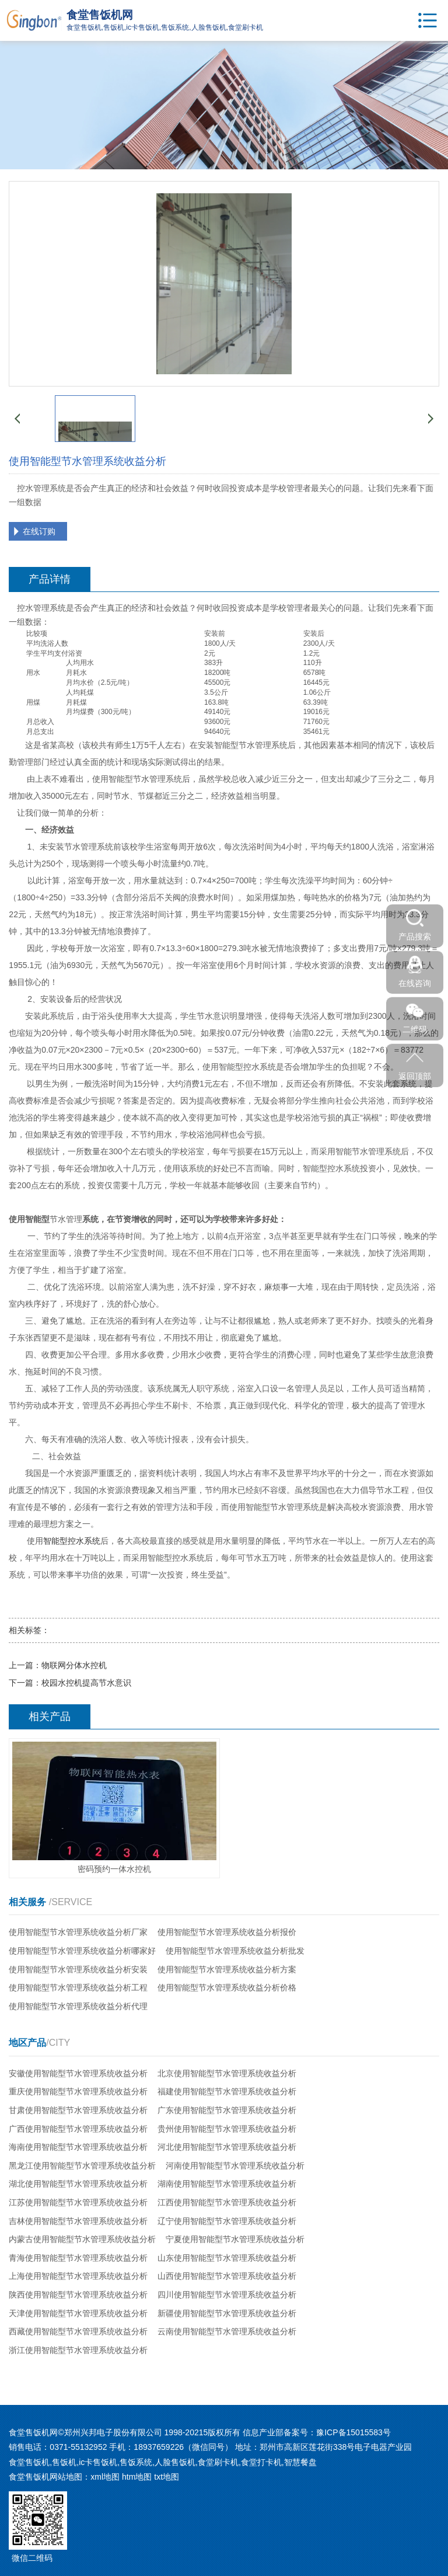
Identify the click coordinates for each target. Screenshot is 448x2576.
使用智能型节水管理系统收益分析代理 (78, 2006)
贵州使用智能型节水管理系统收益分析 (227, 2128)
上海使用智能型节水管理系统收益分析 (78, 2276)
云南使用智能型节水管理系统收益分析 (227, 2331)
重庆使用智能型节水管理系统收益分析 (78, 2091)
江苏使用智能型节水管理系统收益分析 (78, 2202)
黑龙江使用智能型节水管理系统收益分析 (82, 2165)
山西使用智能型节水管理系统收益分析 (227, 2276)
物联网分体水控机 (74, 1665)
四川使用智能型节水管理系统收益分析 (227, 2294)
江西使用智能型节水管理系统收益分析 (227, 2202)
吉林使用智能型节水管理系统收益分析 (78, 2221)
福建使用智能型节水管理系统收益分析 (227, 2091)
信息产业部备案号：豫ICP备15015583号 (317, 2432)
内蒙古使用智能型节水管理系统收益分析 (82, 2239)
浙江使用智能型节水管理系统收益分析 (78, 2350)
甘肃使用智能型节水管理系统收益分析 (78, 2110)
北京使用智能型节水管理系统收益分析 (227, 2073)
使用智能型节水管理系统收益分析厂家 (78, 1932)
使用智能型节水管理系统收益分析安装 (78, 1969)
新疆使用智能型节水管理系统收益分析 (227, 2313)
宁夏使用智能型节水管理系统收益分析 (235, 2239)
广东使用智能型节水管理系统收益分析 (227, 2110)
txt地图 (166, 2476)
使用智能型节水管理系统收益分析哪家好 (82, 1950)
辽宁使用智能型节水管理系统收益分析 (227, 2221)
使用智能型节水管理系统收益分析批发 (235, 1950)
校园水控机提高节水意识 (86, 1682)
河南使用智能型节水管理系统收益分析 (235, 2165)
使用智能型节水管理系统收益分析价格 (227, 1987)
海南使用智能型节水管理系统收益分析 (78, 2147)
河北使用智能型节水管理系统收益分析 (227, 2147)
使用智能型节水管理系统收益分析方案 (227, 1969)
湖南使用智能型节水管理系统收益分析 (227, 2183)
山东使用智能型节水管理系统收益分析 (227, 2257)
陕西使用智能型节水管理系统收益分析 (78, 2294)
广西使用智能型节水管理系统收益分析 (78, 2128)
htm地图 (137, 2476)
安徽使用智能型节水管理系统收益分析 (78, 2073)
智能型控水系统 (71, 1540)
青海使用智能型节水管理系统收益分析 (78, 2257)
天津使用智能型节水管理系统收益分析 (78, 2313)
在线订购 (39, 531)
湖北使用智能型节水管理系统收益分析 (78, 2183)
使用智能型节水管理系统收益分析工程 (78, 1987)
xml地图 (105, 2476)
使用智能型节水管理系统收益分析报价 (227, 1932)
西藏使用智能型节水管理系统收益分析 (78, 2331)
